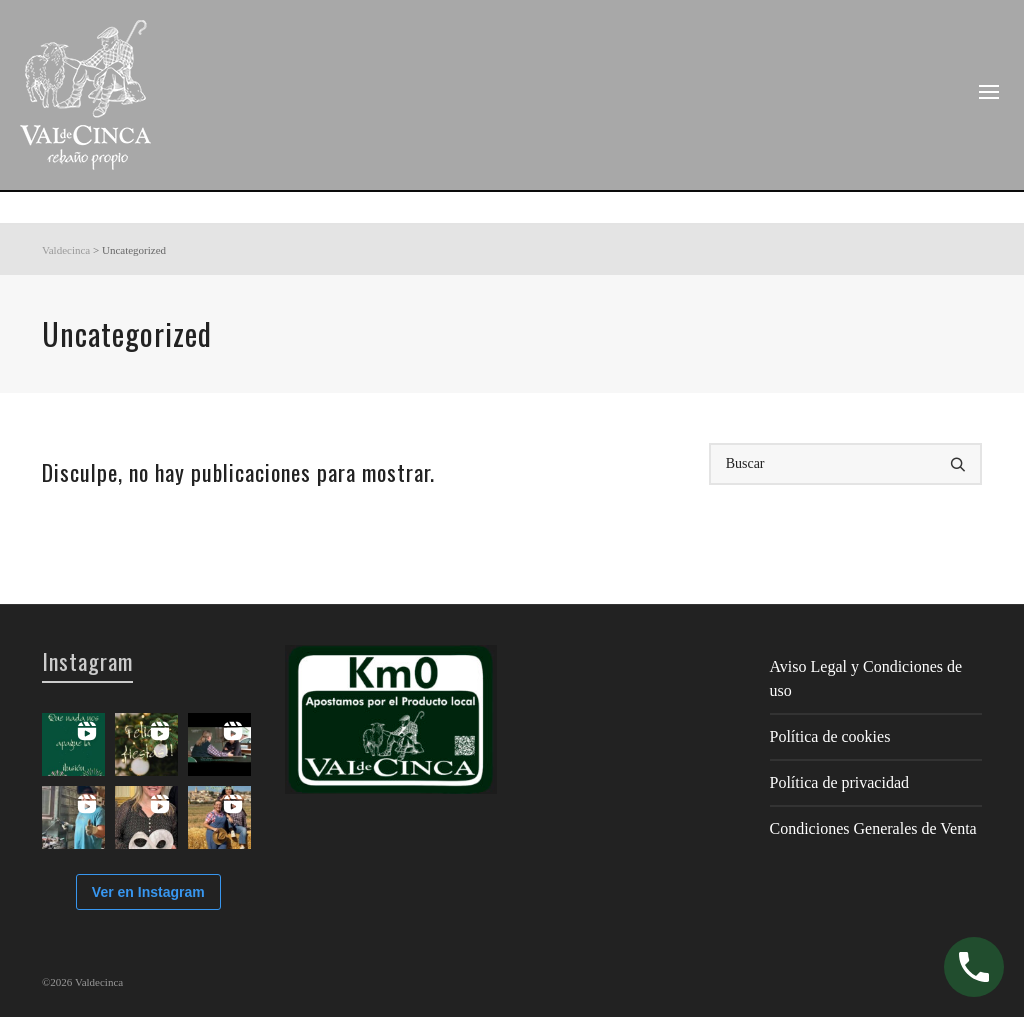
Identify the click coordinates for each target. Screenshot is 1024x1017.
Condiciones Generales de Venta (873, 828)
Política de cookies (830, 736)
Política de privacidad (840, 782)
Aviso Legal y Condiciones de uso (866, 678)
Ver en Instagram (148, 892)
